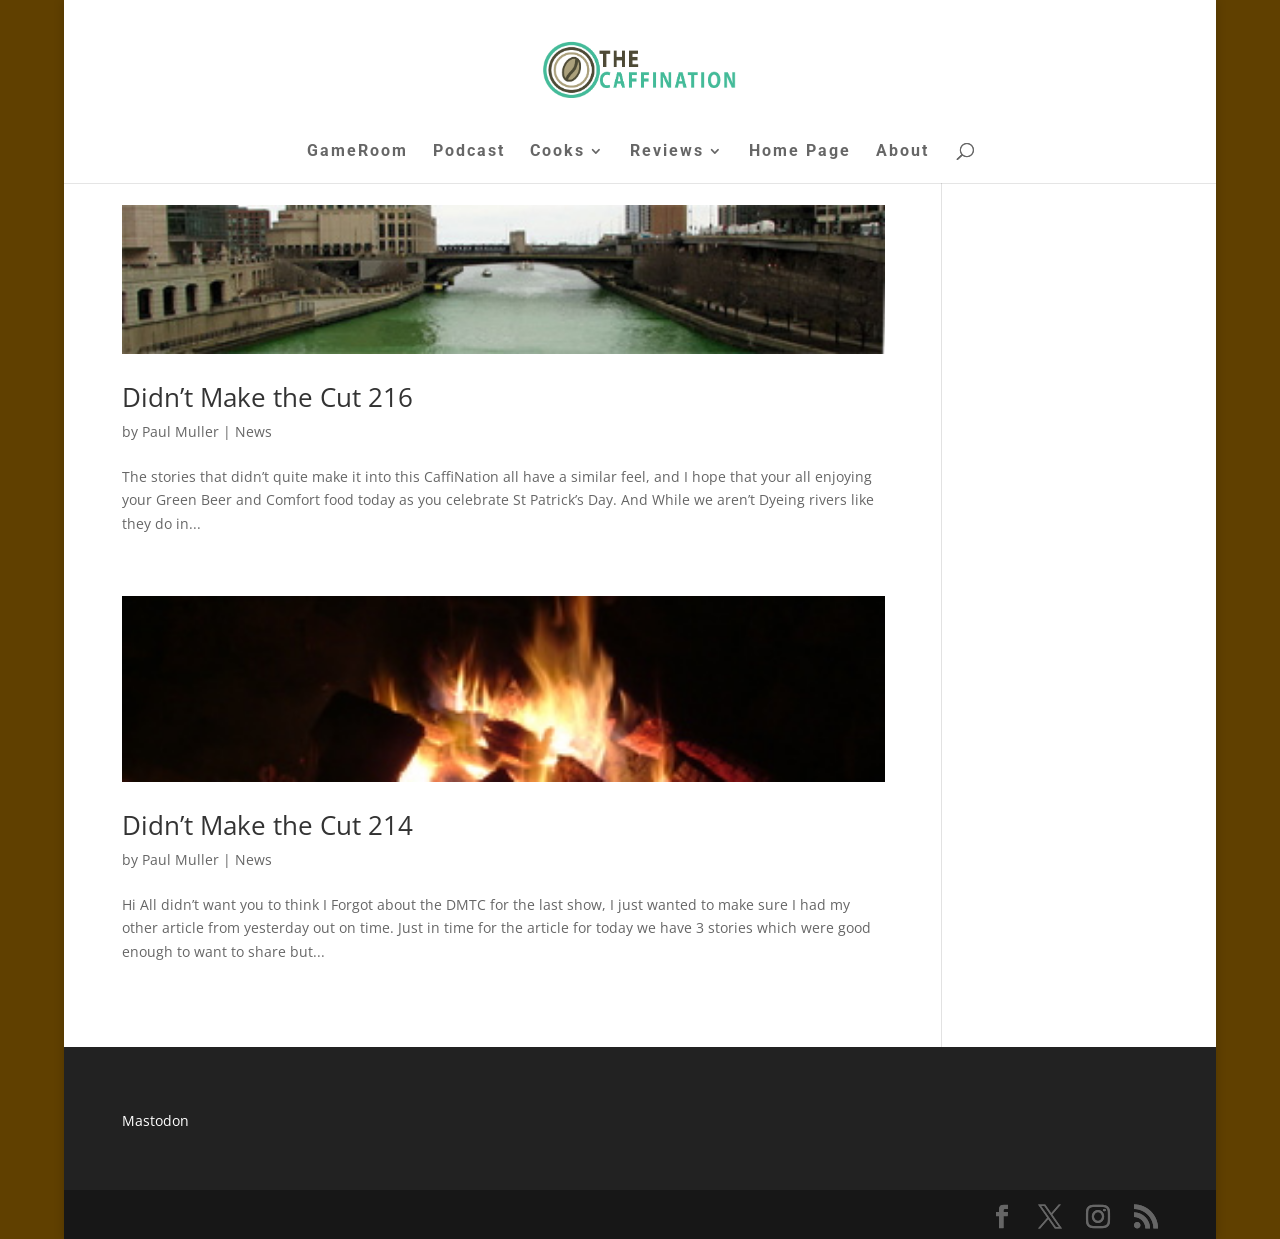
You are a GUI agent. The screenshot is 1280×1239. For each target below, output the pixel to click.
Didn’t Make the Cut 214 (267, 825)
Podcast (469, 152)
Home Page (800, 152)
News (253, 431)
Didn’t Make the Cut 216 (267, 397)
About (902, 152)
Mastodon (155, 1120)
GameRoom (357, 152)
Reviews (667, 152)
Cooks (557, 152)
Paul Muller (180, 431)
